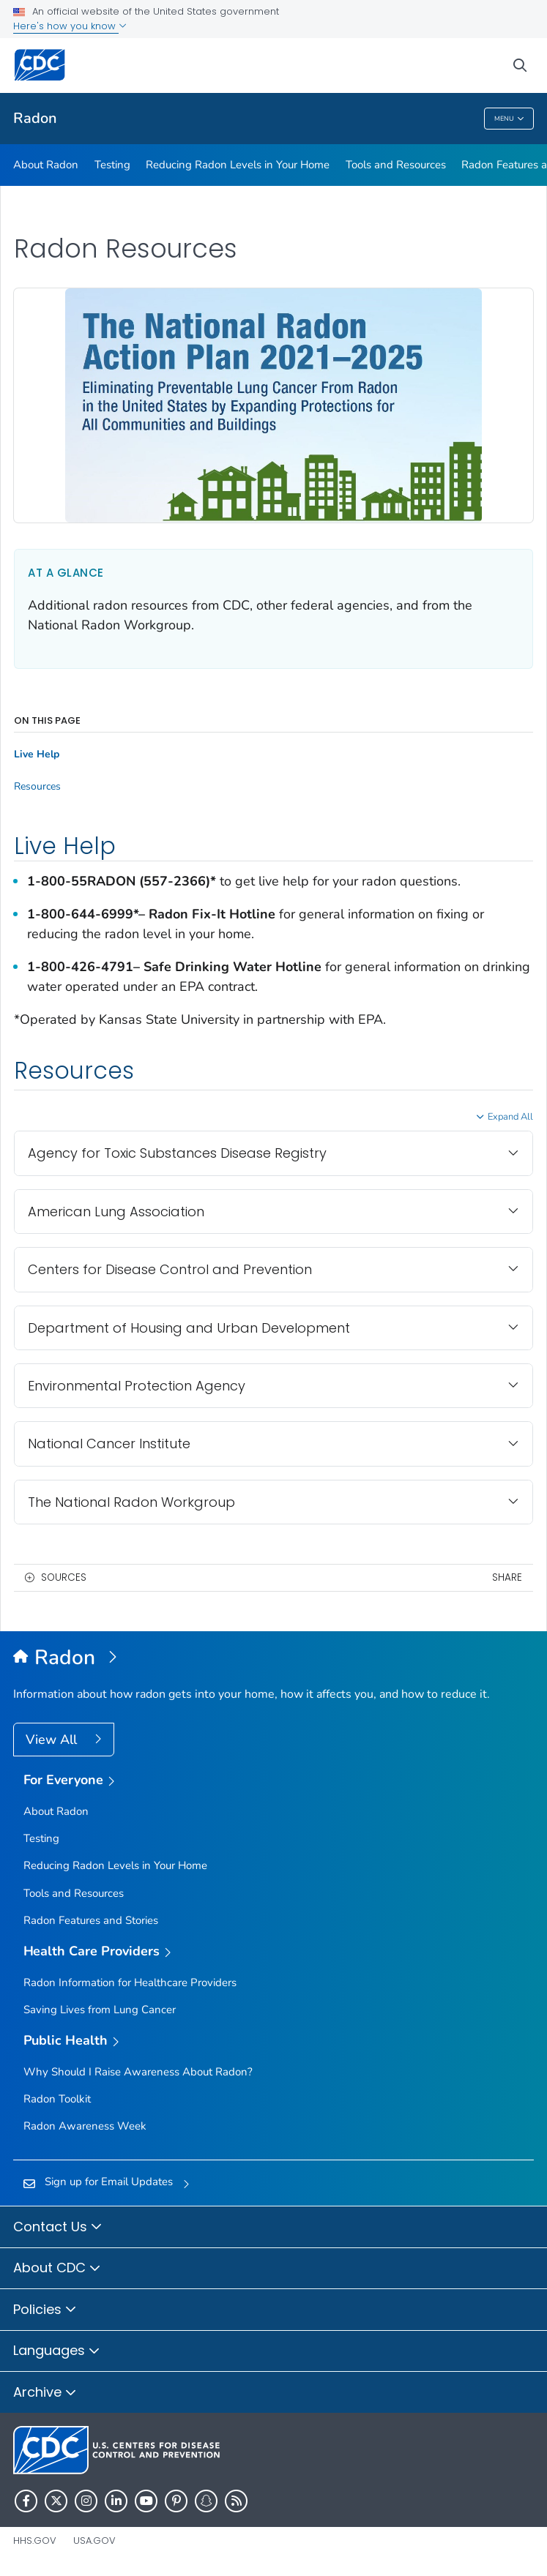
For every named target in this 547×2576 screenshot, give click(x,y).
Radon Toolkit (57, 2099)
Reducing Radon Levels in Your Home (238, 164)
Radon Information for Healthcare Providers (130, 1982)
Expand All (510, 1116)
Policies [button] (45, 2310)
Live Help (36, 754)
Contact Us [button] (58, 2227)
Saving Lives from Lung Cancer (99, 2009)
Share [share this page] (507, 1577)
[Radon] (273, 1658)
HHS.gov (34, 2540)
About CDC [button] (57, 2268)
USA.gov (94, 2540)
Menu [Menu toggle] (509, 119)
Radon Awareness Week (84, 2126)
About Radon (45, 164)
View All (53, 1739)
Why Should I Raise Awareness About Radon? (138, 2071)
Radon (35, 118)
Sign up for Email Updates (109, 2181)
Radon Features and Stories (90, 1920)
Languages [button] (56, 2351)
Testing (112, 164)
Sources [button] (63, 1577)
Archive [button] (45, 2393)
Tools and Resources (396, 164)
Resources (37, 786)
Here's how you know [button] (70, 26)
